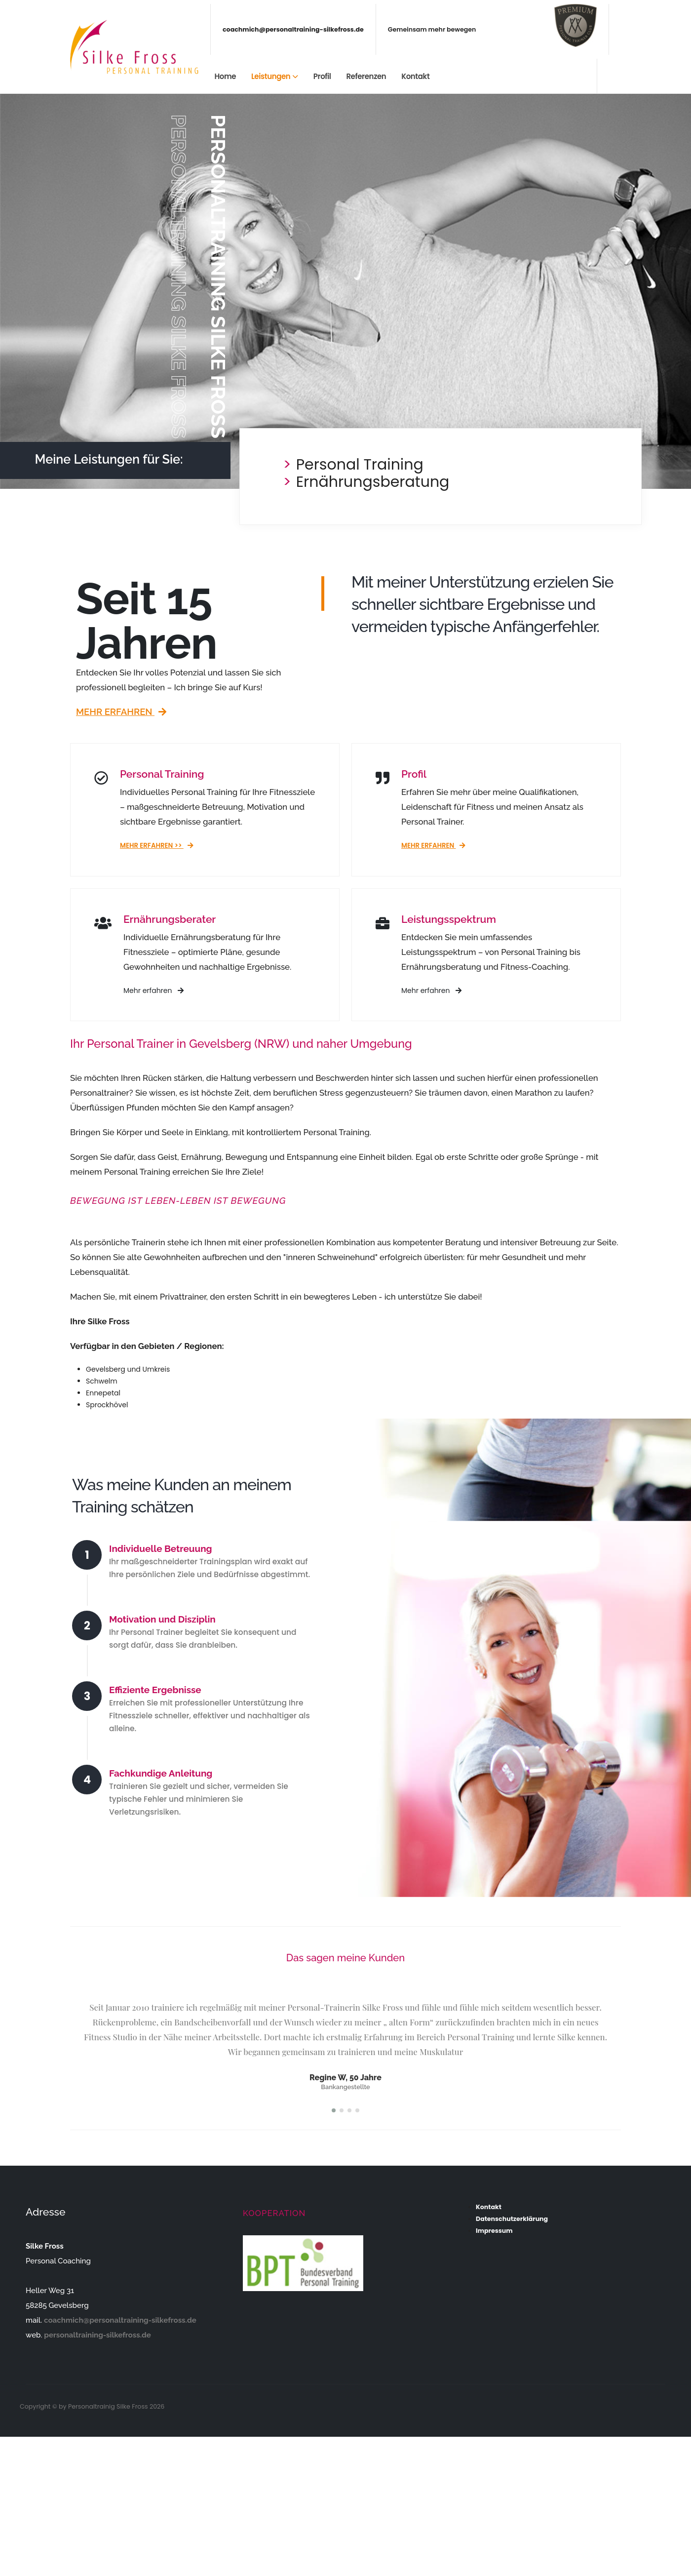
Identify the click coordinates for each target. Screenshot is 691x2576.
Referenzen (366, 76)
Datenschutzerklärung (512, 2219)
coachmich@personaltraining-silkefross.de (293, 29)
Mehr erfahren (121, 712)
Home (225, 76)
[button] (334, 2110)
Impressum (494, 2230)
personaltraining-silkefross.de (97, 2335)
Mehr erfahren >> (156, 845)
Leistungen (270, 76)
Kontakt (415, 76)
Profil (322, 76)
